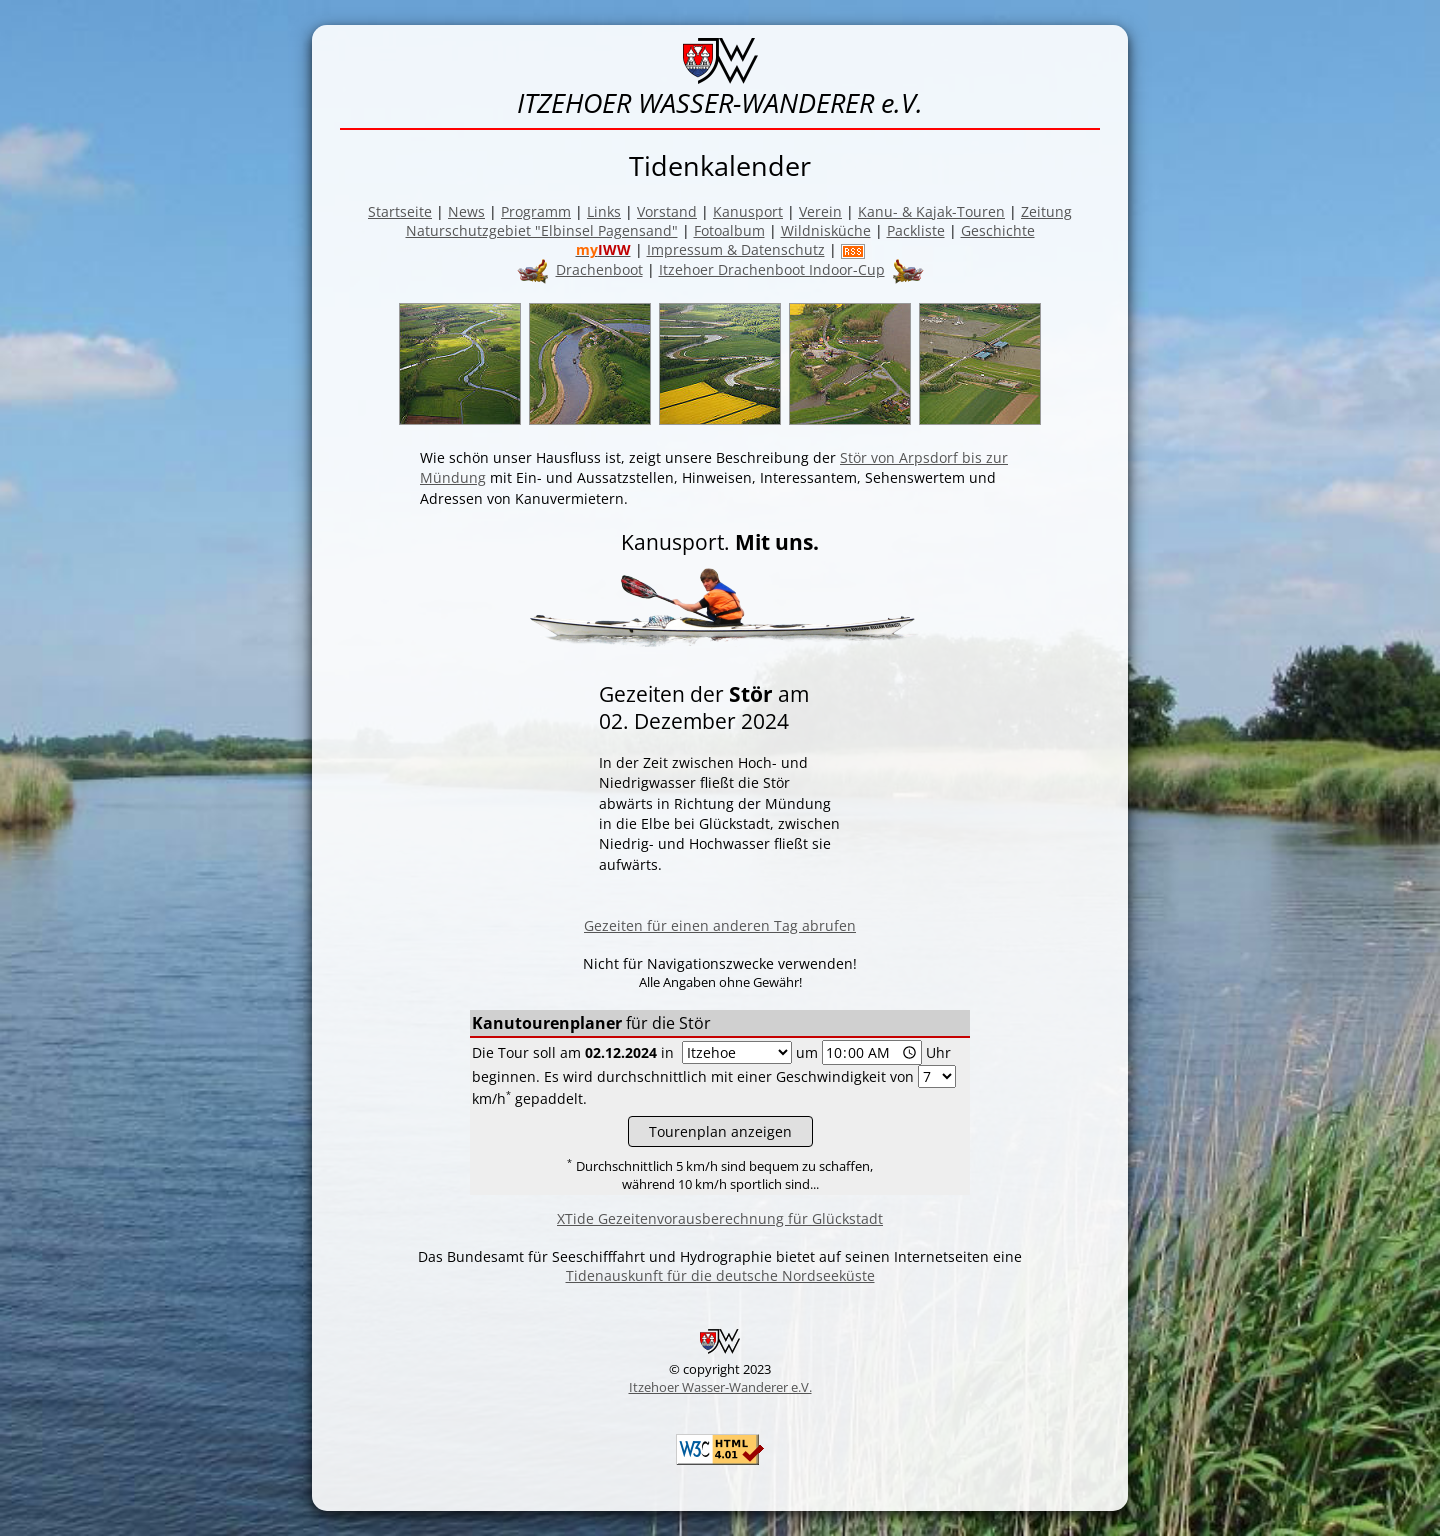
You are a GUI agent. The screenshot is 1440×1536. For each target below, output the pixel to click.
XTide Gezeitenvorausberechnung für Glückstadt (720, 1218)
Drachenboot (599, 269)
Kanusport (748, 211)
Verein (820, 211)
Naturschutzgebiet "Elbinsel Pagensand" (542, 230)
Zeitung (1046, 211)
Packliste (916, 230)
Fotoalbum (729, 230)
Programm (536, 211)
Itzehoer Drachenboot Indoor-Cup (772, 269)
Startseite (400, 211)
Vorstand (667, 211)
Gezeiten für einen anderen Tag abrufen (720, 925)
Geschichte (998, 230)
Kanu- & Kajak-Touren (931, 211)
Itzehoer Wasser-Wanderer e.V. (720, 1387)
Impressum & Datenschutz (736, 249)
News (466, 211)
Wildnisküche (826, 230)
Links (604, 211)
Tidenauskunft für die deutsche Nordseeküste (720, 1275)
